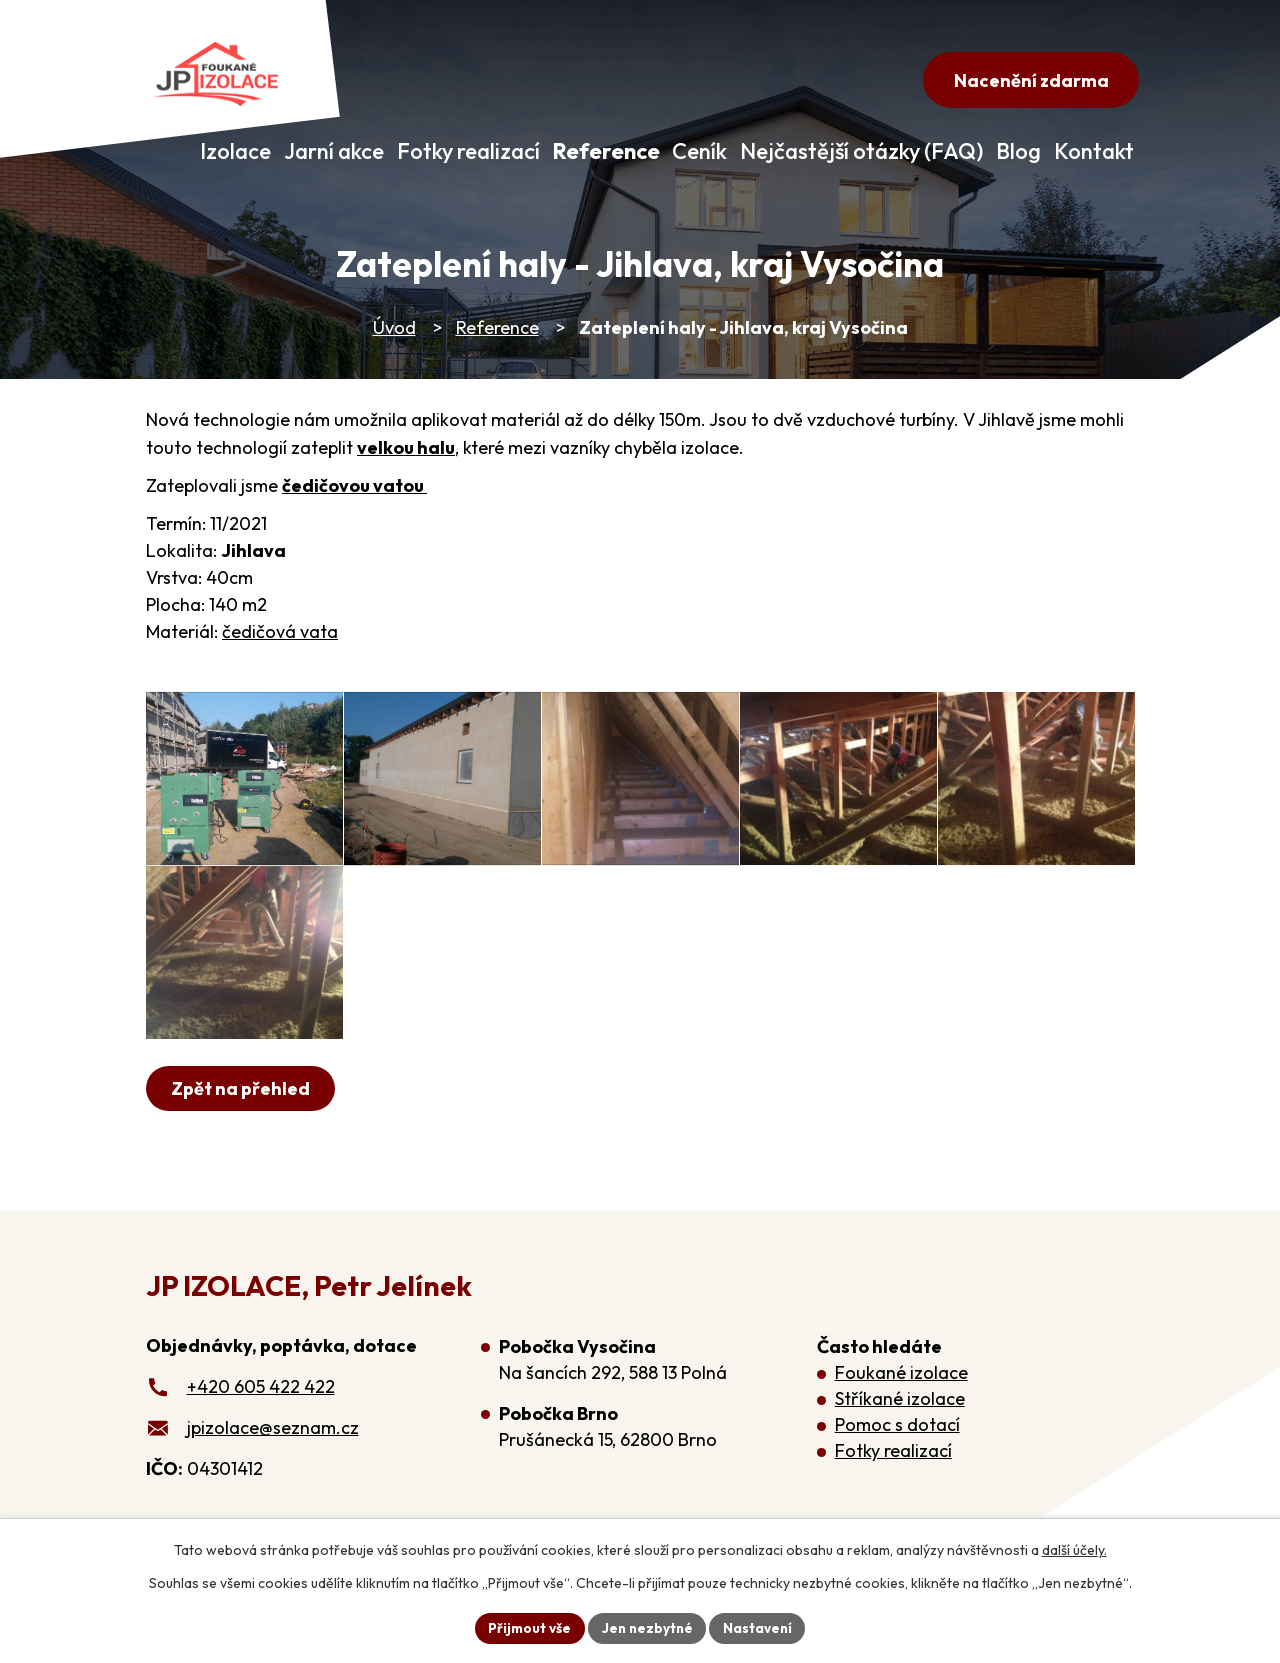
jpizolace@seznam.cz (273, 1481)
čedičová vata (280, 631)
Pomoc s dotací (897, 1478)
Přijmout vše (526, 1627)
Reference (497, 327)
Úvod (394, 327)
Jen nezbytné (647, 1627)
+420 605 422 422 (261, 1440)
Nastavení (760, 1627)
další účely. (1074, 1549)
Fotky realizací (893, 1504)
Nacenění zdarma (1027, 81)
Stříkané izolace (900, 1452)
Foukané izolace (901, 1426)
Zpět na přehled (242, 1142)
